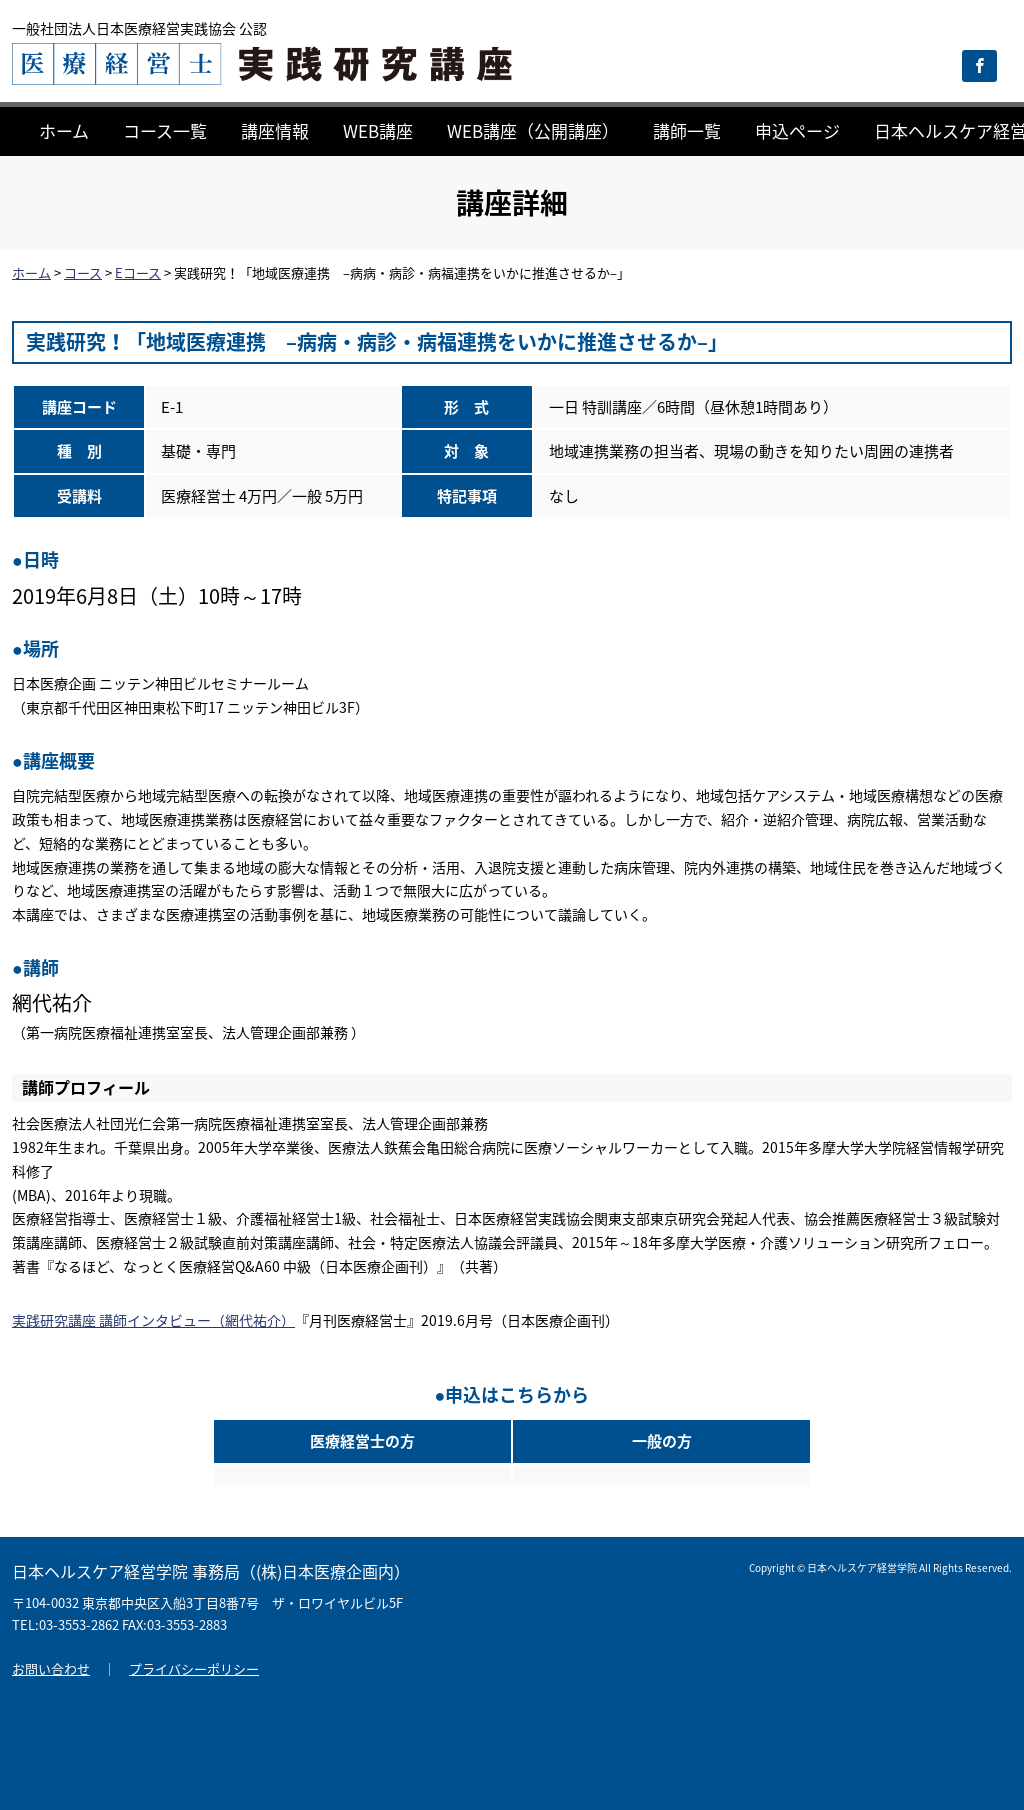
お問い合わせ (51, 1668)
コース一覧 (165, 130)
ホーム (64, 130)
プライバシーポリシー (194, 1668)
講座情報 (275, 130)
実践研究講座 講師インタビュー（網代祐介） (153, 1320)
